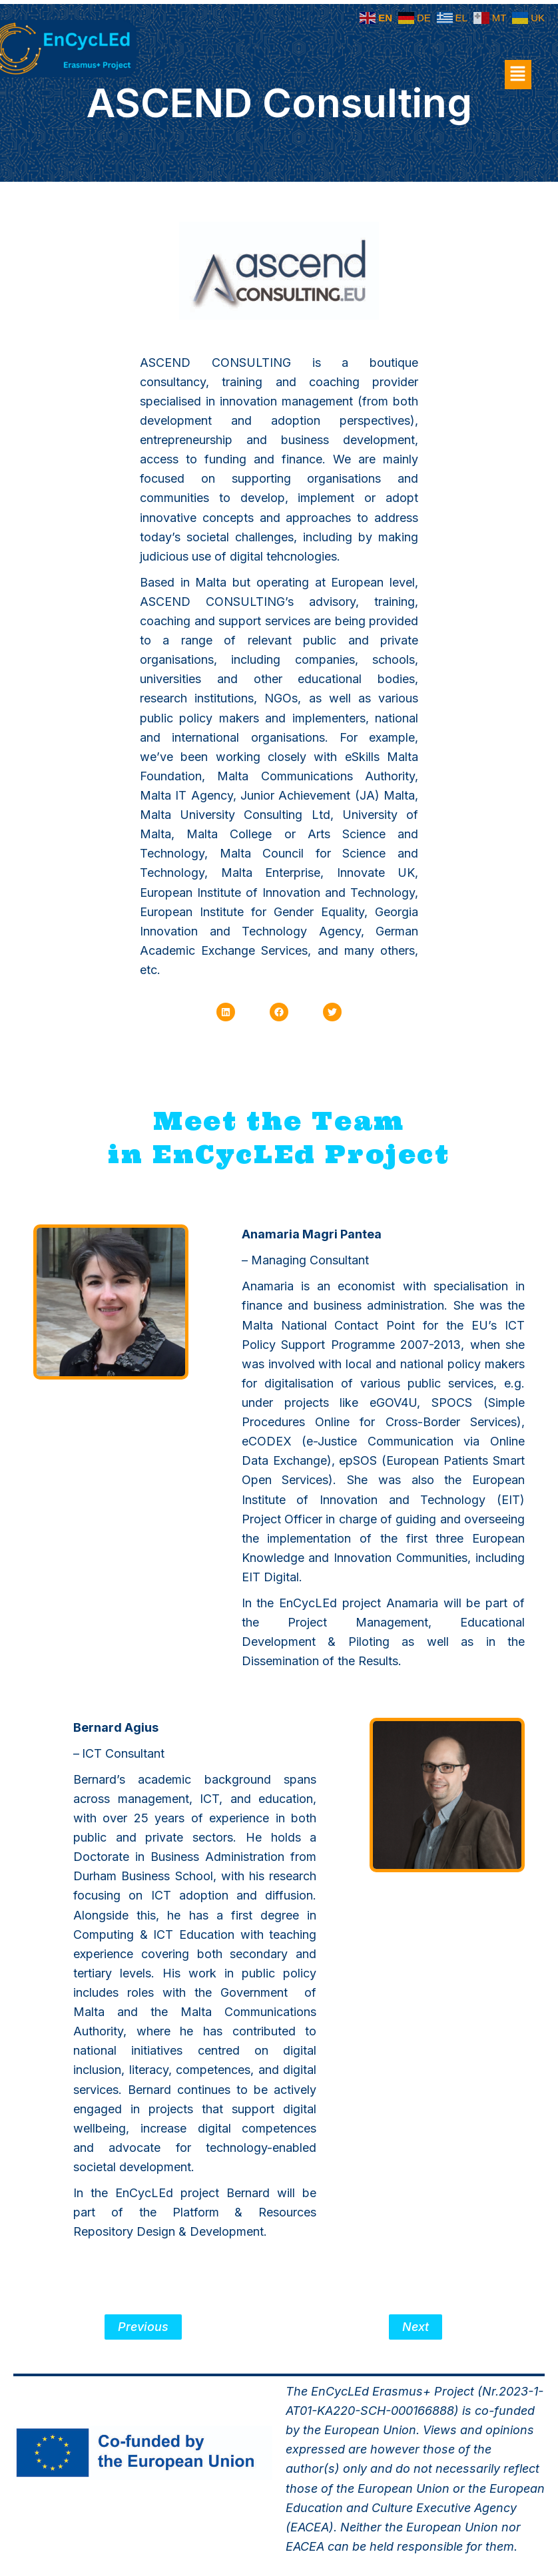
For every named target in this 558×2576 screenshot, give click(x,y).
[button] (518, 74)
